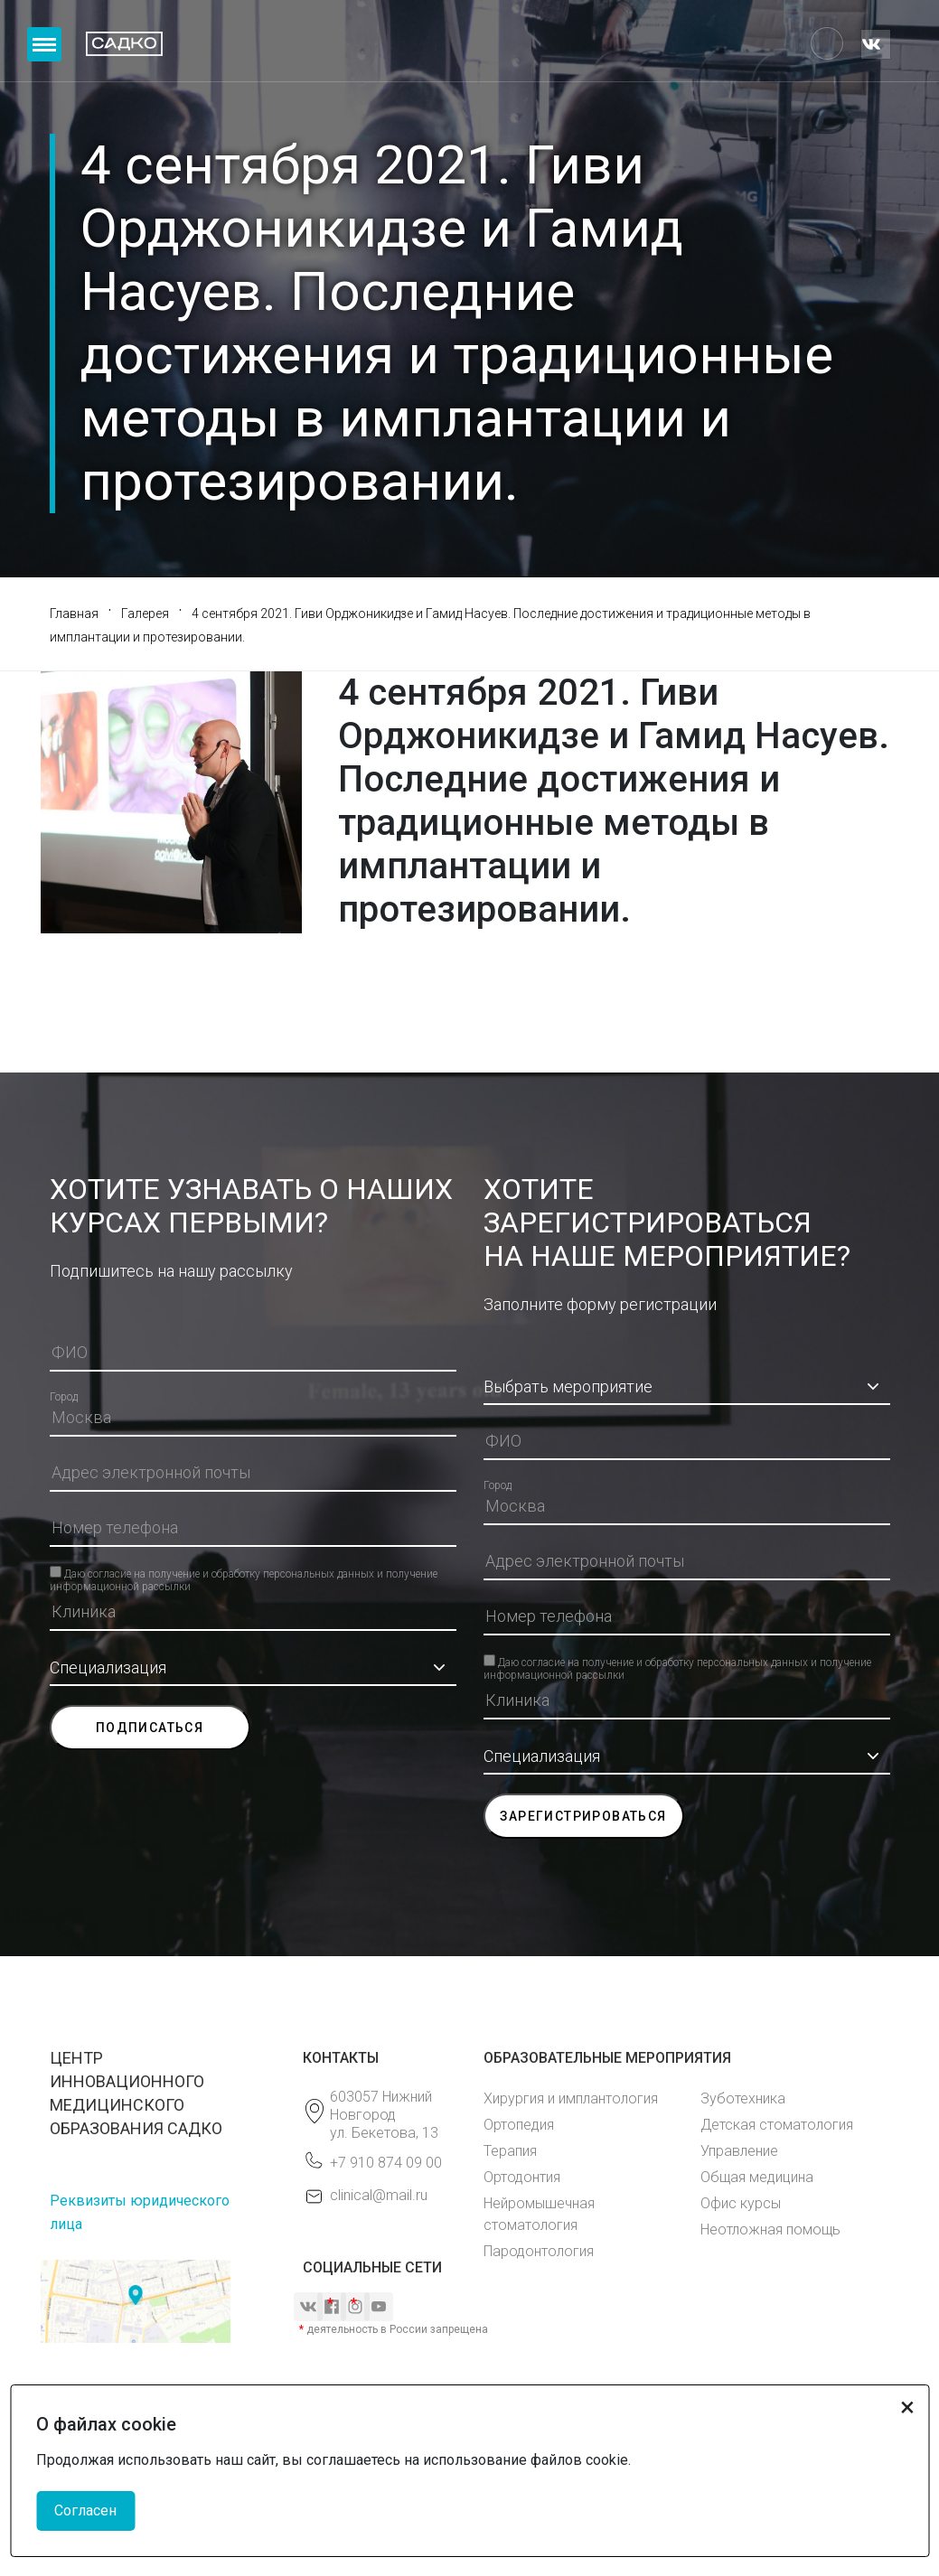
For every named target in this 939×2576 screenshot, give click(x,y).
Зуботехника (742, 2098)
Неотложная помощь (770, 2229)
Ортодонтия (522, 2177)
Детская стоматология (776, 2124)
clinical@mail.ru (378, 2195)
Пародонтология (539, 2251)
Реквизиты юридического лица (140, 2212)
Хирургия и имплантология (571, 2098)
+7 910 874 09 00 (386, 2162)
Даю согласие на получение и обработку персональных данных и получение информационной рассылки (243, 1572)
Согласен (85, 2510)
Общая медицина (756, 2177)
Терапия (510, 2150)
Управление (739, 2150)
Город (64, 1397)
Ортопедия (519, 2124)
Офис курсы (740, 2203)
